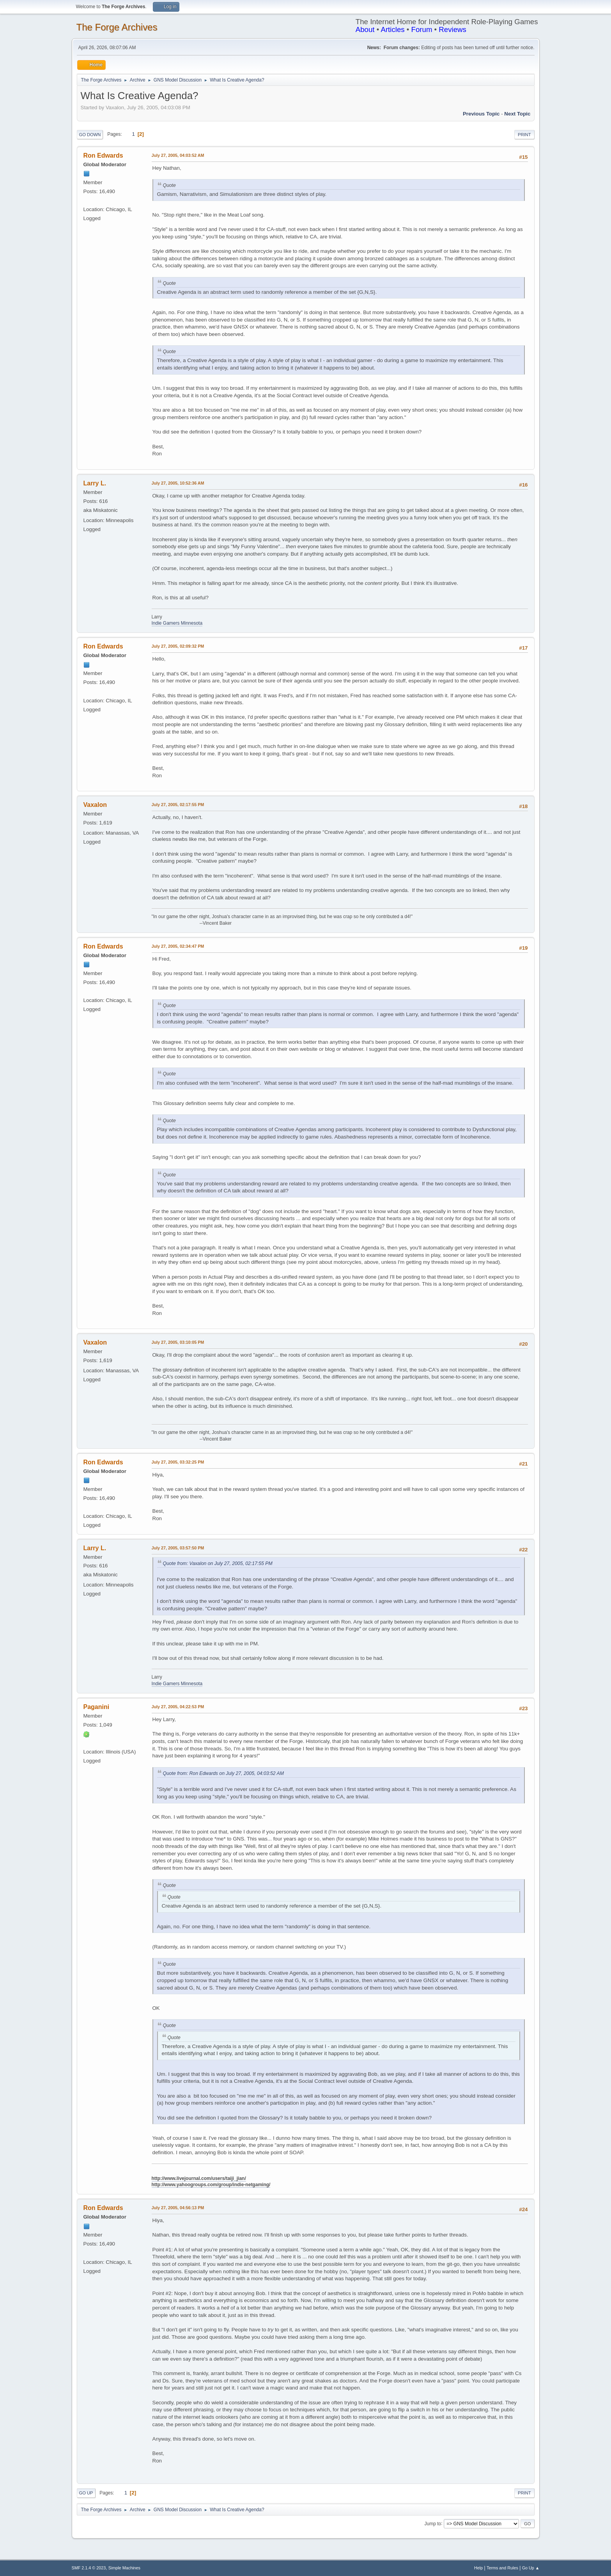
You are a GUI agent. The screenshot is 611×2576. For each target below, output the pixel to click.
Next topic (517, 114)
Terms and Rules (502, 2567)
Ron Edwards (103, 155)
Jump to (433, 2523)
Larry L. (94, 483)
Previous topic (481, 114)
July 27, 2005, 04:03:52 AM (178, 155)
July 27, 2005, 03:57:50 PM (178, 1548)
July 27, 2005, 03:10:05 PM (178, 1342)
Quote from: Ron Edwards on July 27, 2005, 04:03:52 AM (223, 1773)
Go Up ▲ (531, 2567)
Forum (421, 29)
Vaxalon (95, 804)
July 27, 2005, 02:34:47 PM (178, 946)
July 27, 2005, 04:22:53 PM (178, 1706)
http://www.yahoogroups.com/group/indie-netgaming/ (211, 2184)
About (365, 29)
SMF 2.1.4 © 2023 (89, 2567)
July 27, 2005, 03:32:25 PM (178, 1462)
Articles (392, 29)
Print (524, 134)
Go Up (86, 2493)
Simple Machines (124, 2567)
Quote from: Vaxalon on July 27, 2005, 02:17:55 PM (218, 1563)
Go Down (90, 134)
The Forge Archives (117, 27)
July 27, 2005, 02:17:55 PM (178, 804)
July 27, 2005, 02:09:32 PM (178, 646)
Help (478, 2567)
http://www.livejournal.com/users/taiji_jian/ (199, 2178)
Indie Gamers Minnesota (177, 623)
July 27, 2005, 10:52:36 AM (178, 483)
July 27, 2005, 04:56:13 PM (178, 2207)
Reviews (452, 29)
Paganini (96, 1707)
